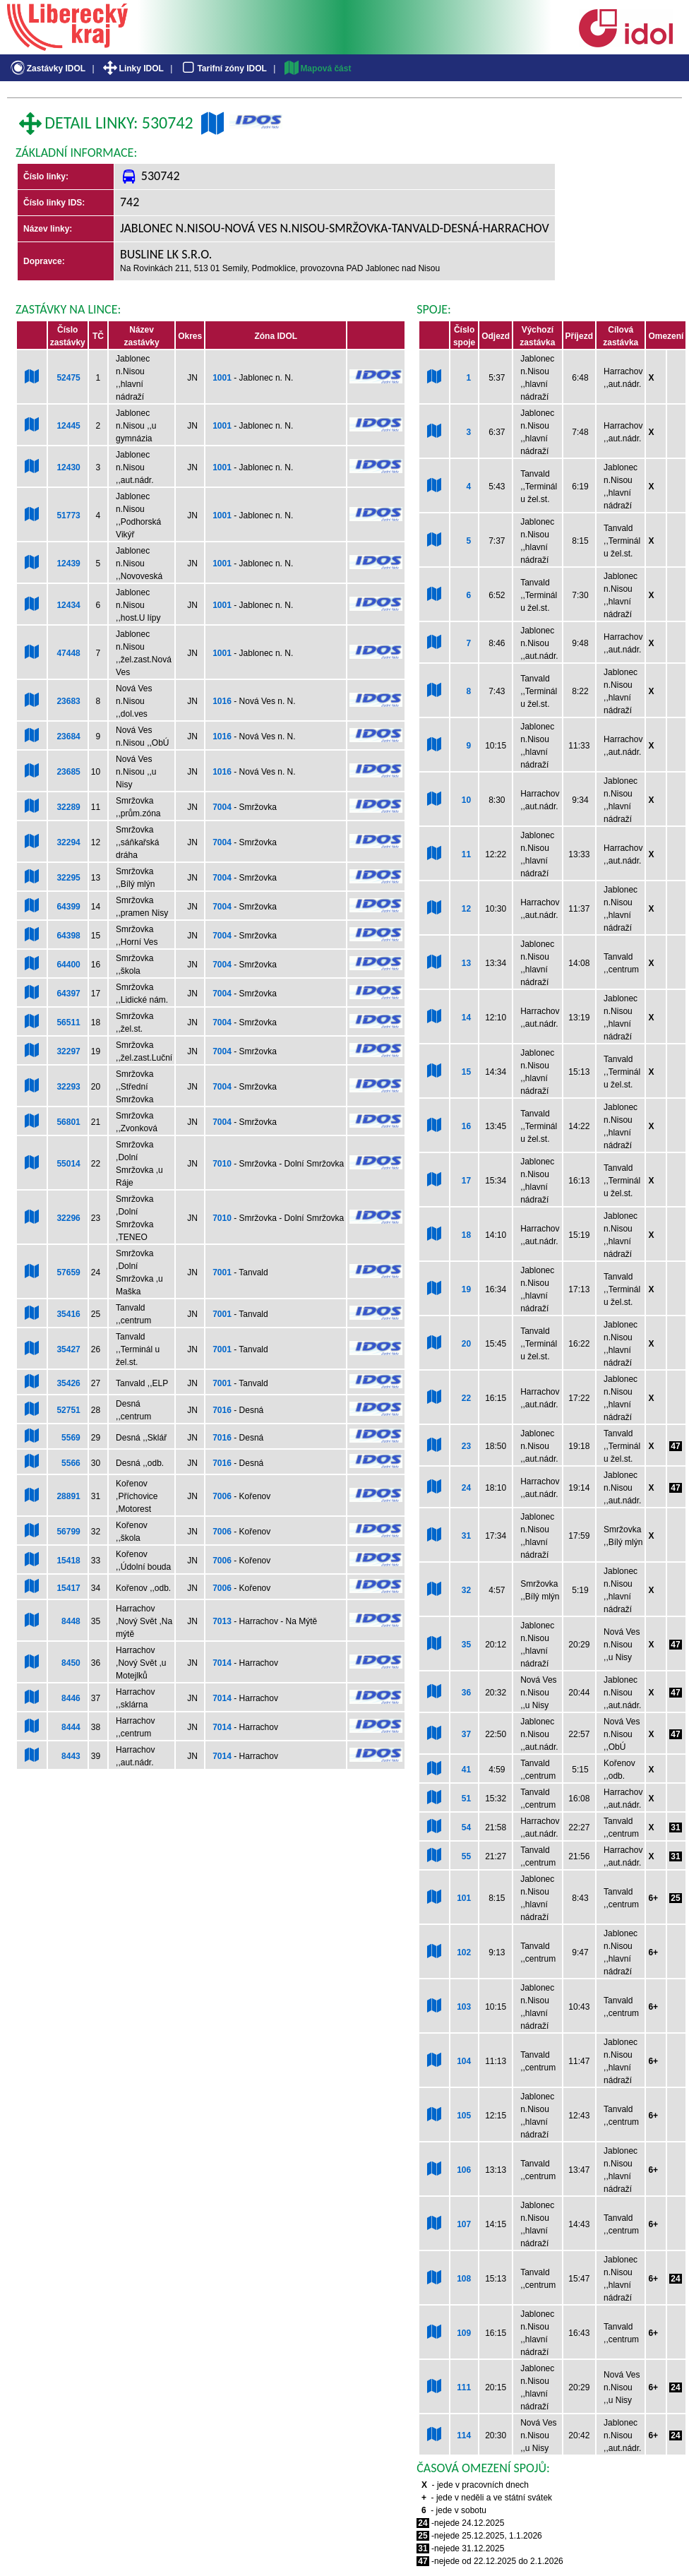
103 (464, 2007)
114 (464, 2435)
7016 (222, 1410)
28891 (68, 1496)
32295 (68, 878)
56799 (68, 1532)
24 (466, 1488)
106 (464, 2170)
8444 (70, 1727)
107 (464, 2224)
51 (466, 1798)
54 (466, 1827)
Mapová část (317, 68)
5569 (70, 1438)
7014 (222, 1663)
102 (464, 1952)
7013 (222, 1621)
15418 (68, 1561)
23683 (68, 701)
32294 (68, 842)
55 (466, 1856)
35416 (68, 1314)
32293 (68, 1087)
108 (464, 2279)
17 (466, 1181)
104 (464, 2061)
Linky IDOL (132, 68)
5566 (70, 1463)
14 (466, 1017)
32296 (68, 1218)
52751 (68, 1410)
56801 (68, 1122)
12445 (68, 426)
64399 (68, 907)
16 (466, 1126)
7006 (222, 1496)
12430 (68, 467)
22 (466, 1398)
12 (466, 909)
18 (466, 1235)
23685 (68, 772)
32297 (68, 1051)
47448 (68, 653)
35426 (68, 1383)
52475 (68, 378)
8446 (70, 1698)
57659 (68, 1272)
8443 (70, 1756)
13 (466, 963)
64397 (68, 993)
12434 (68, 605)
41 (466, 1770)
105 (464, 2116)
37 (466, 1734)
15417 (68, 1588)
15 (466, 1072)
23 (466, 1446)
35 (466, 1645)
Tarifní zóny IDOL (223, 68)
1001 (222, 378)
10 (466, 800)
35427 (68, 1349)
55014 (68, 1164)
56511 (68, 1022)
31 (466, 1536)
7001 (222, 1272)
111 (464, 2387)
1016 (222, 701)
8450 (70, 1663)
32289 (68, 807)
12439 (68, 563)
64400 (68, 965)
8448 (70, 1621)
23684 (68, 736)
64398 (68, 936)
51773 (68, 515)
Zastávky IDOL (46, 68)
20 (466, 1344)
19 (466, 1289)
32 (466, 1590)
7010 (222, 1164)
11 (466, 854)
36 (466, 1693)
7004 (222, 807)
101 (464, 1898)
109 (464, 2333)
